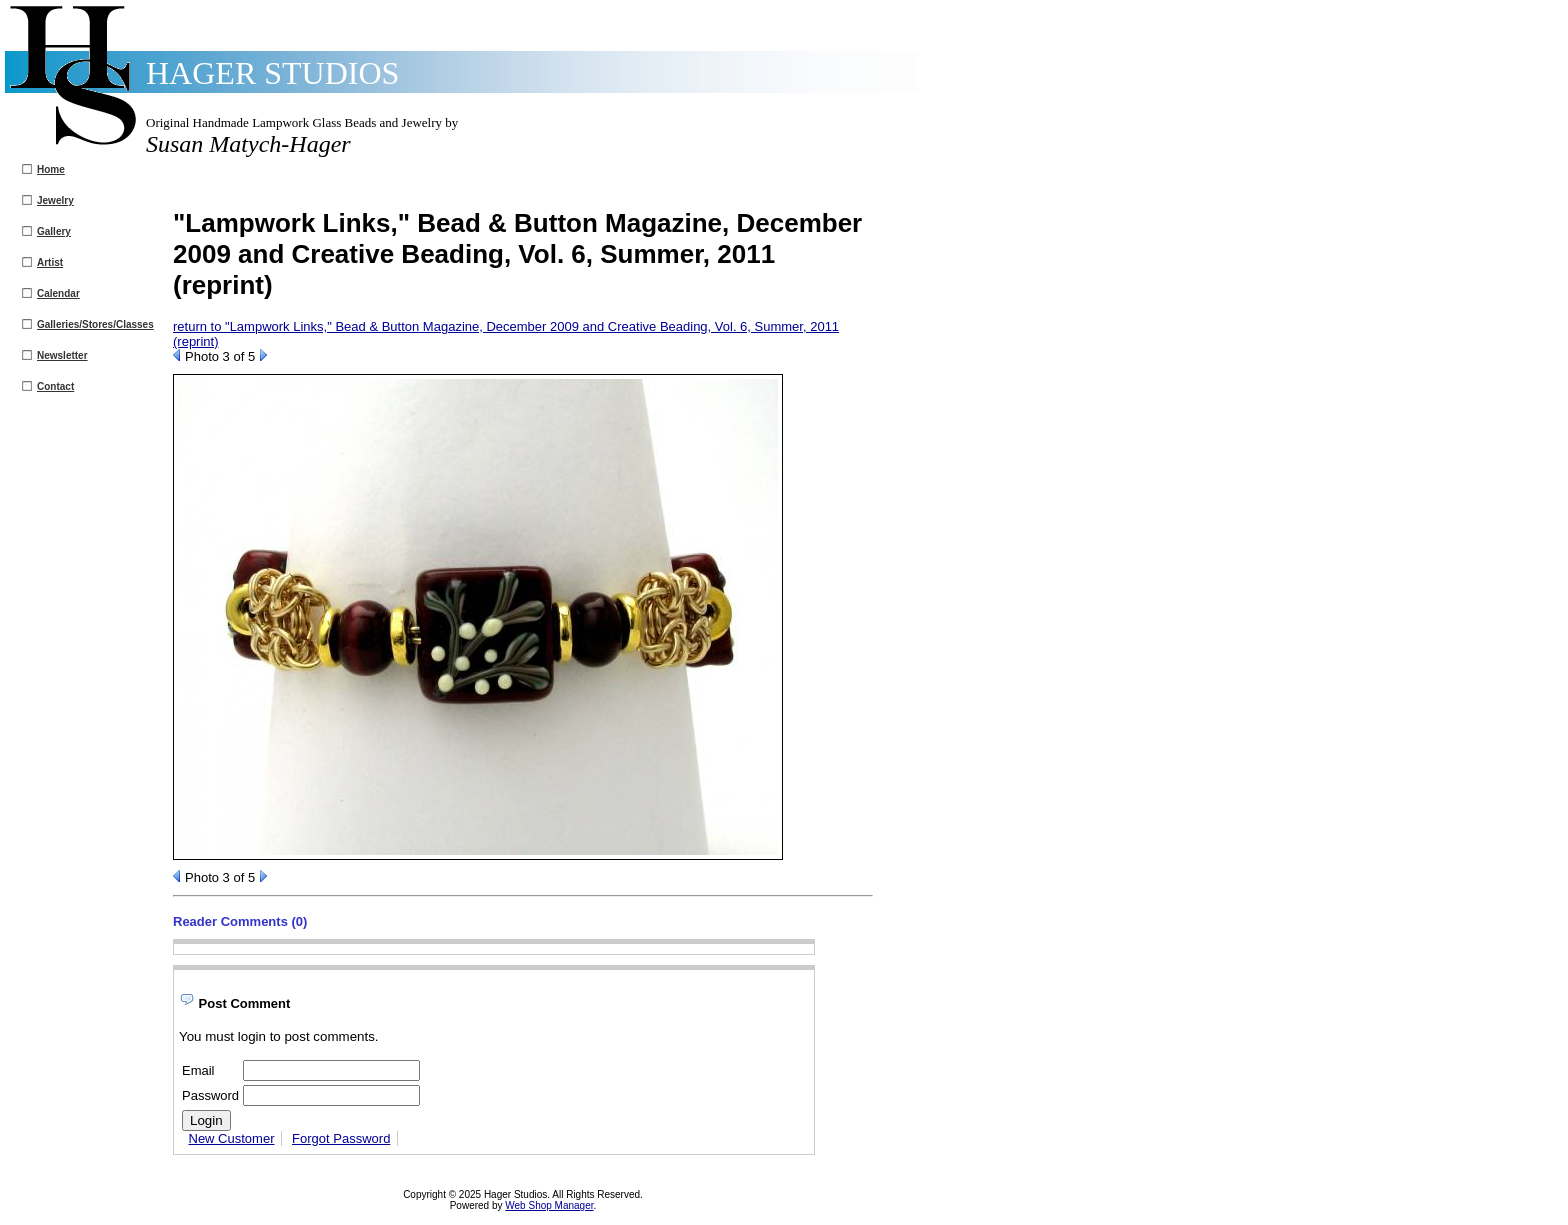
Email (198, 1070)
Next (263, 355)
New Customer (232, 1138)
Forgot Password (341, 1138)
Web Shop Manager (549, 1205)
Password (210, 1095)
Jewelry (55, 200)
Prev (176, 355)
